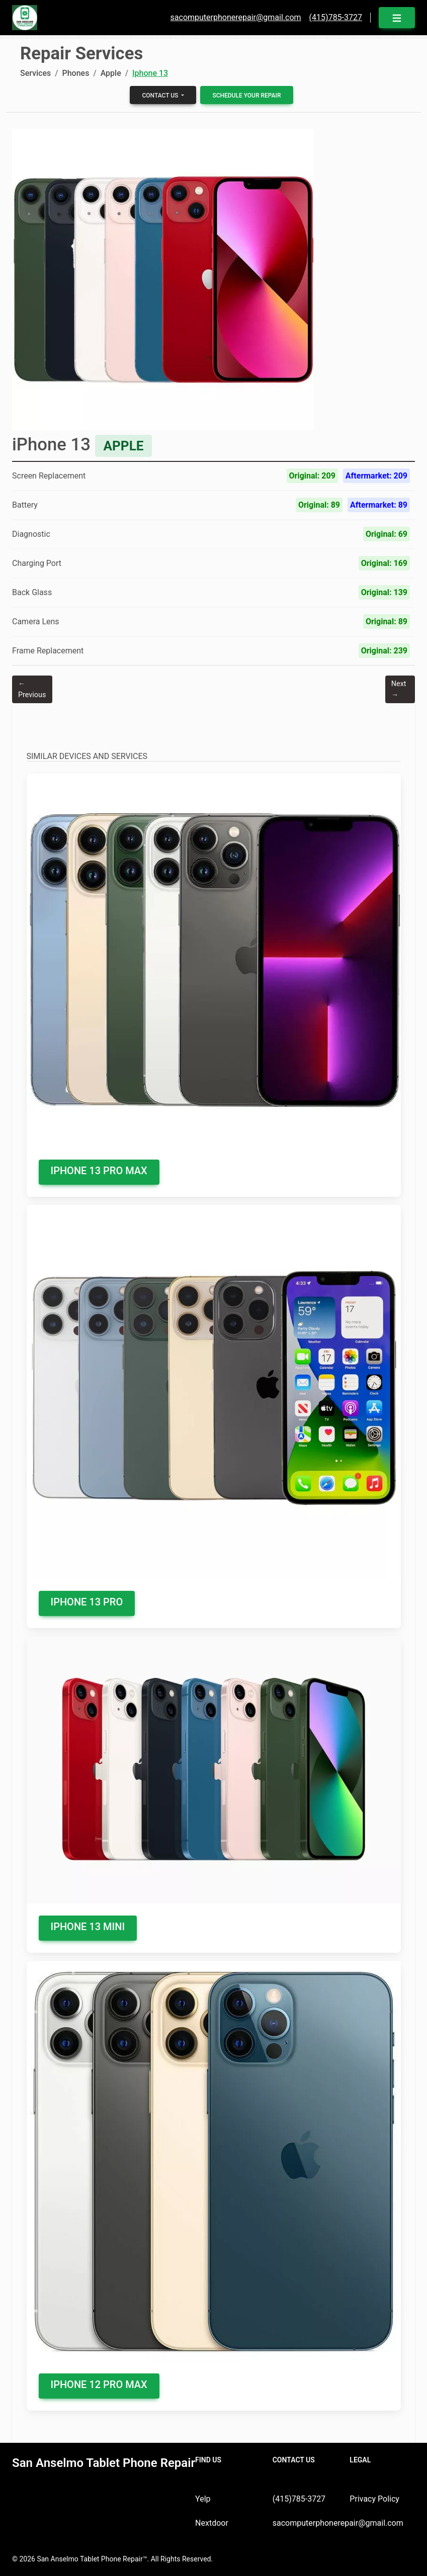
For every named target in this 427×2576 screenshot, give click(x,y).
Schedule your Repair (246, 95)
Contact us (161, 95)
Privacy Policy (374, 2499)
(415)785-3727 (299, 2499)
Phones (75, 73)
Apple (111, 73)
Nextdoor (211, 2523)
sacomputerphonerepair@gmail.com (338, 2523)
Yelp (202, 2499)
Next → (398, 689)
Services (35, 73)
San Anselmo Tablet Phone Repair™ (92, 2559)
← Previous (32, 689)
